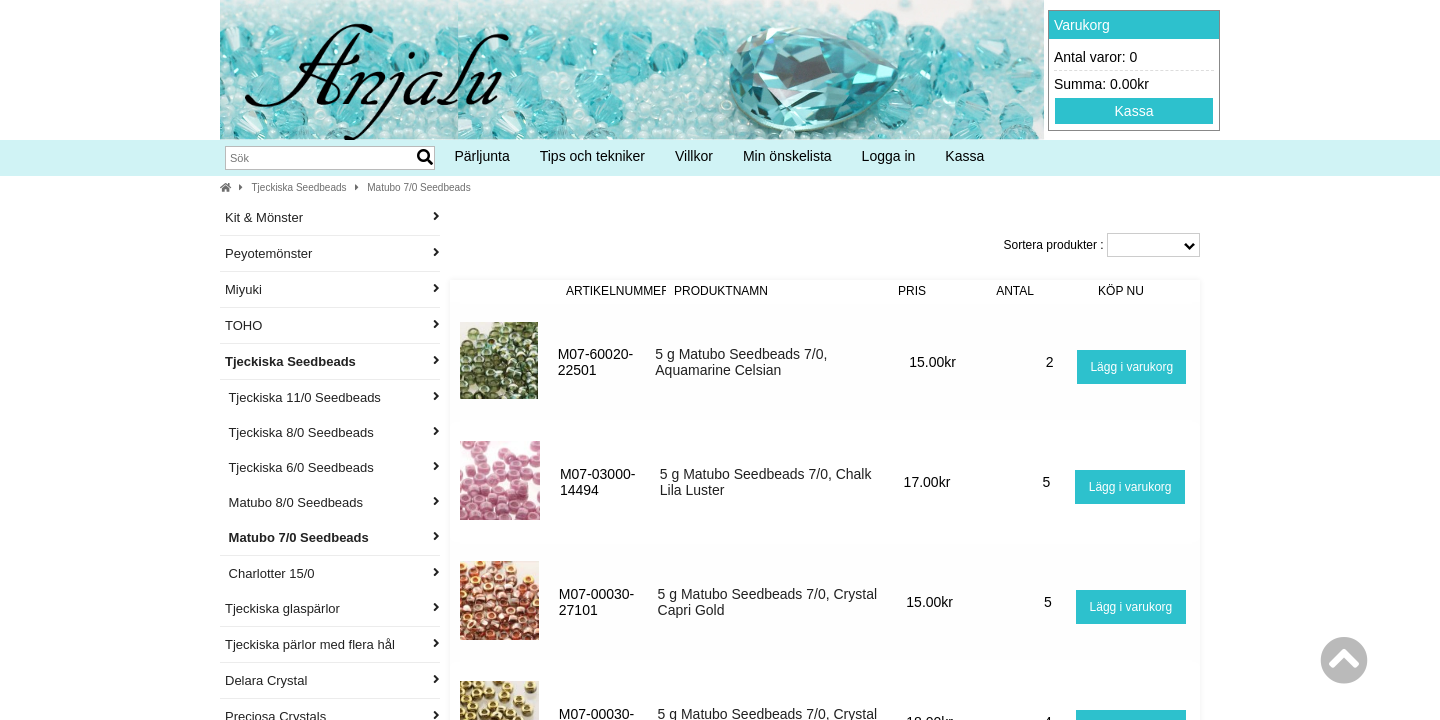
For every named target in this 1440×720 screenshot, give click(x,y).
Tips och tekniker (592, 156)
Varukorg (1082, 25)
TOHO (332, 325)
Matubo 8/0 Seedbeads (332, 502)
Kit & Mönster (332, 217)
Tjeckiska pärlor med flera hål (332, 644)
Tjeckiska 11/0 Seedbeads (332, 397)
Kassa (1134, 111)
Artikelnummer (618, 291)
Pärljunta (481, 156)
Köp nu (1121, 291)
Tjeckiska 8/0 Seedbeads (332, 432)
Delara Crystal (332, 680)
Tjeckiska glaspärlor (332, 608)
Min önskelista (787, 156)
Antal (1015, 291)
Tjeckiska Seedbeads (299, 187)
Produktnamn (721, 291)
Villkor (694, 156)
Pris (912, 291)
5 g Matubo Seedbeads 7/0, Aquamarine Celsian (741, 362)
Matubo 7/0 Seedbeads (418, 187)
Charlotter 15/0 (332, 573)
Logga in (889, 156)
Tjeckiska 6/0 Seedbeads (332, 467)
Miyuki (332, 289)
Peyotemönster (332, 253)
